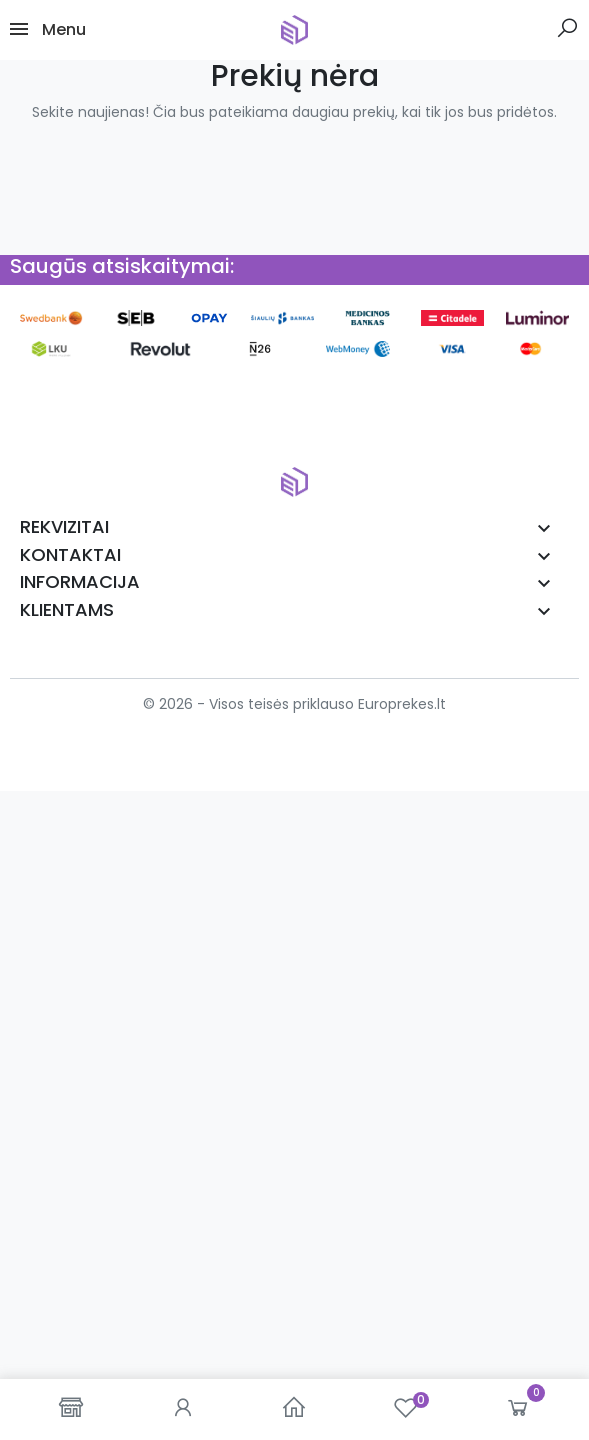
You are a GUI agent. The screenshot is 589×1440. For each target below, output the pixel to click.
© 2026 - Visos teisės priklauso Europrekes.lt (294, 704)
